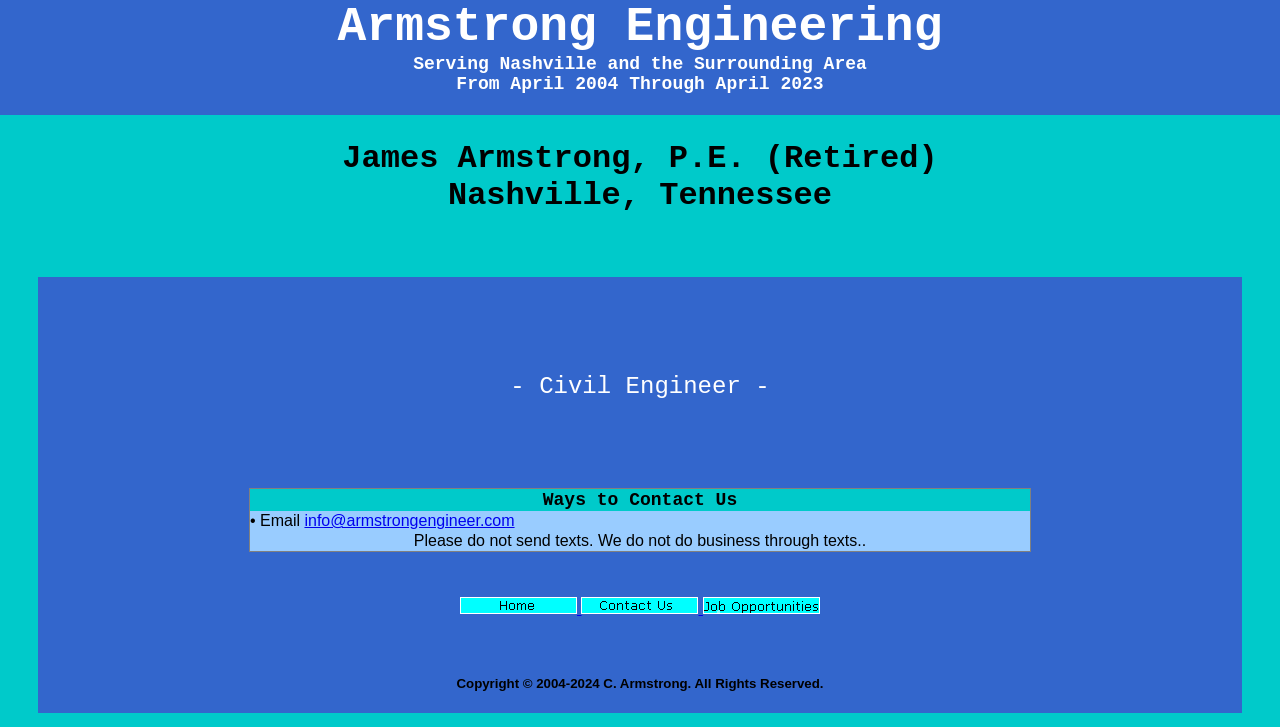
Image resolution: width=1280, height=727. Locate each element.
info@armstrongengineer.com (409, 520)
